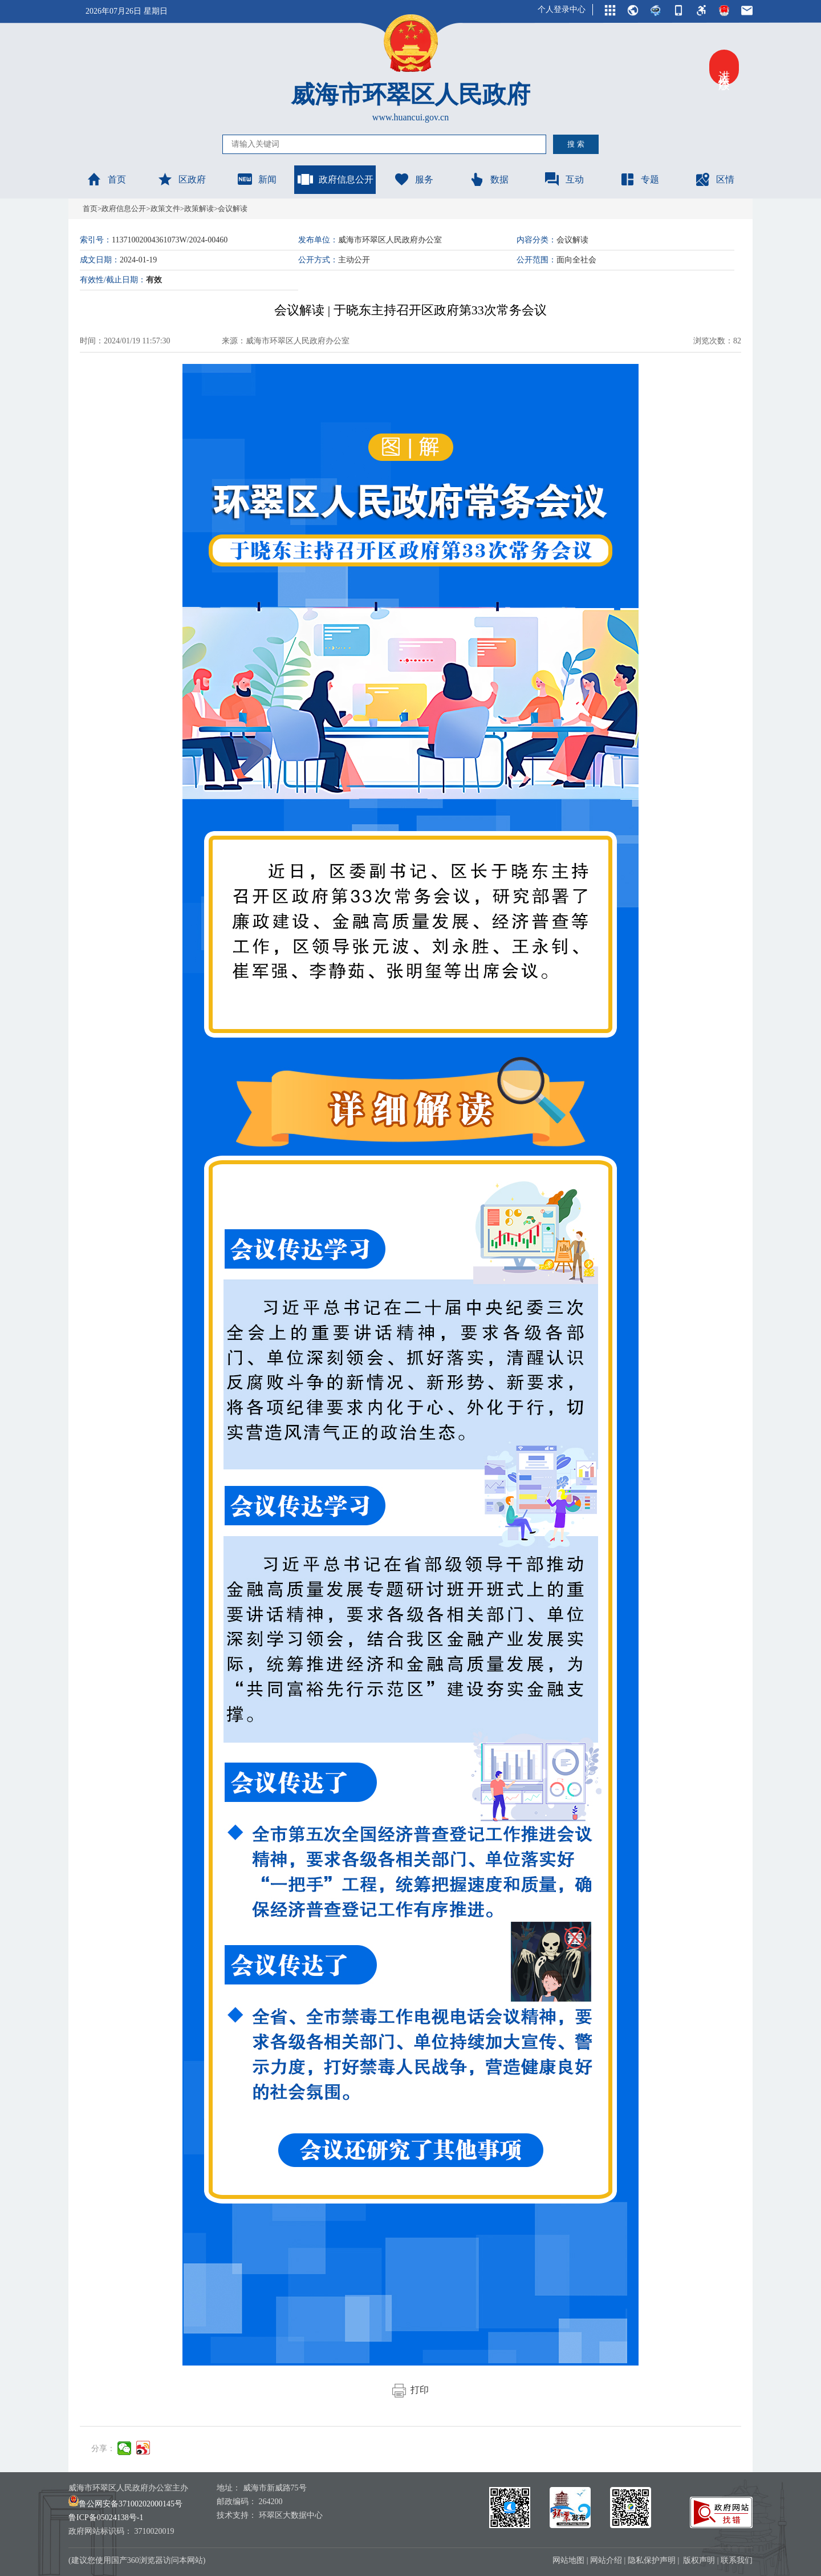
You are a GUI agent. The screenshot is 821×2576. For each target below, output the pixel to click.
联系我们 (737, 2560)
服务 (413, 179)
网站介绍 (606, 2560)
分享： (103, 2448)
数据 (489, 179)
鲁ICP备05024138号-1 (105, 2517)
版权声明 (699, 2560)
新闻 (257, 179)
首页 (106, 179)
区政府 (181, 179)
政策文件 (165, 208)
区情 (714, 179)
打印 (410, 2390)
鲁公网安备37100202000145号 (125, 2504)
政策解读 (199, 208)
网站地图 (568, 2560)
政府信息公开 (335, 179)
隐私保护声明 (652, 2560)
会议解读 (232, 208)
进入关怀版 (724, 67)
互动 (564, 179)
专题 (639, 179)
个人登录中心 (562, 9)
